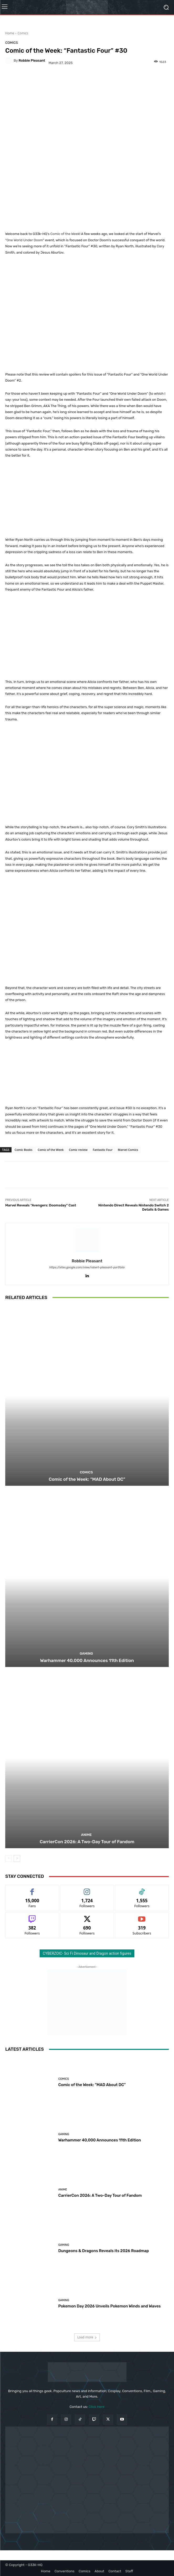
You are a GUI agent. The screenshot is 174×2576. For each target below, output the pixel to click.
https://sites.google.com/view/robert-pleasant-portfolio (87, 1267)
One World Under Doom (25, 240)
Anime (86, 1834)
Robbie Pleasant (32, 60)
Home (9, 33)
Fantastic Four (102, 1150)
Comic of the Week (65, 234)
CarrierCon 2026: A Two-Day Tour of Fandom (87, 1841)
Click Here (97, 2407)
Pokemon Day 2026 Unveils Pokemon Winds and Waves (109, 2306)
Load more (87, 2337)
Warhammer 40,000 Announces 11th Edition (87, 1660)
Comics (23, 33)
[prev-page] (8, 1858)
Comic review (78, 1150)
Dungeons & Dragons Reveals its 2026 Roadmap (103, 2250)
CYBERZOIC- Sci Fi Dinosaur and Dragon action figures (87, 1953)
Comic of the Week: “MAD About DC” (87, 1479)
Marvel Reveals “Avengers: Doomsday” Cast (40, 1205)
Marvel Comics (128, 1150)
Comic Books (24, 1150)
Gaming (86, 1653)
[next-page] (17, 1858)
